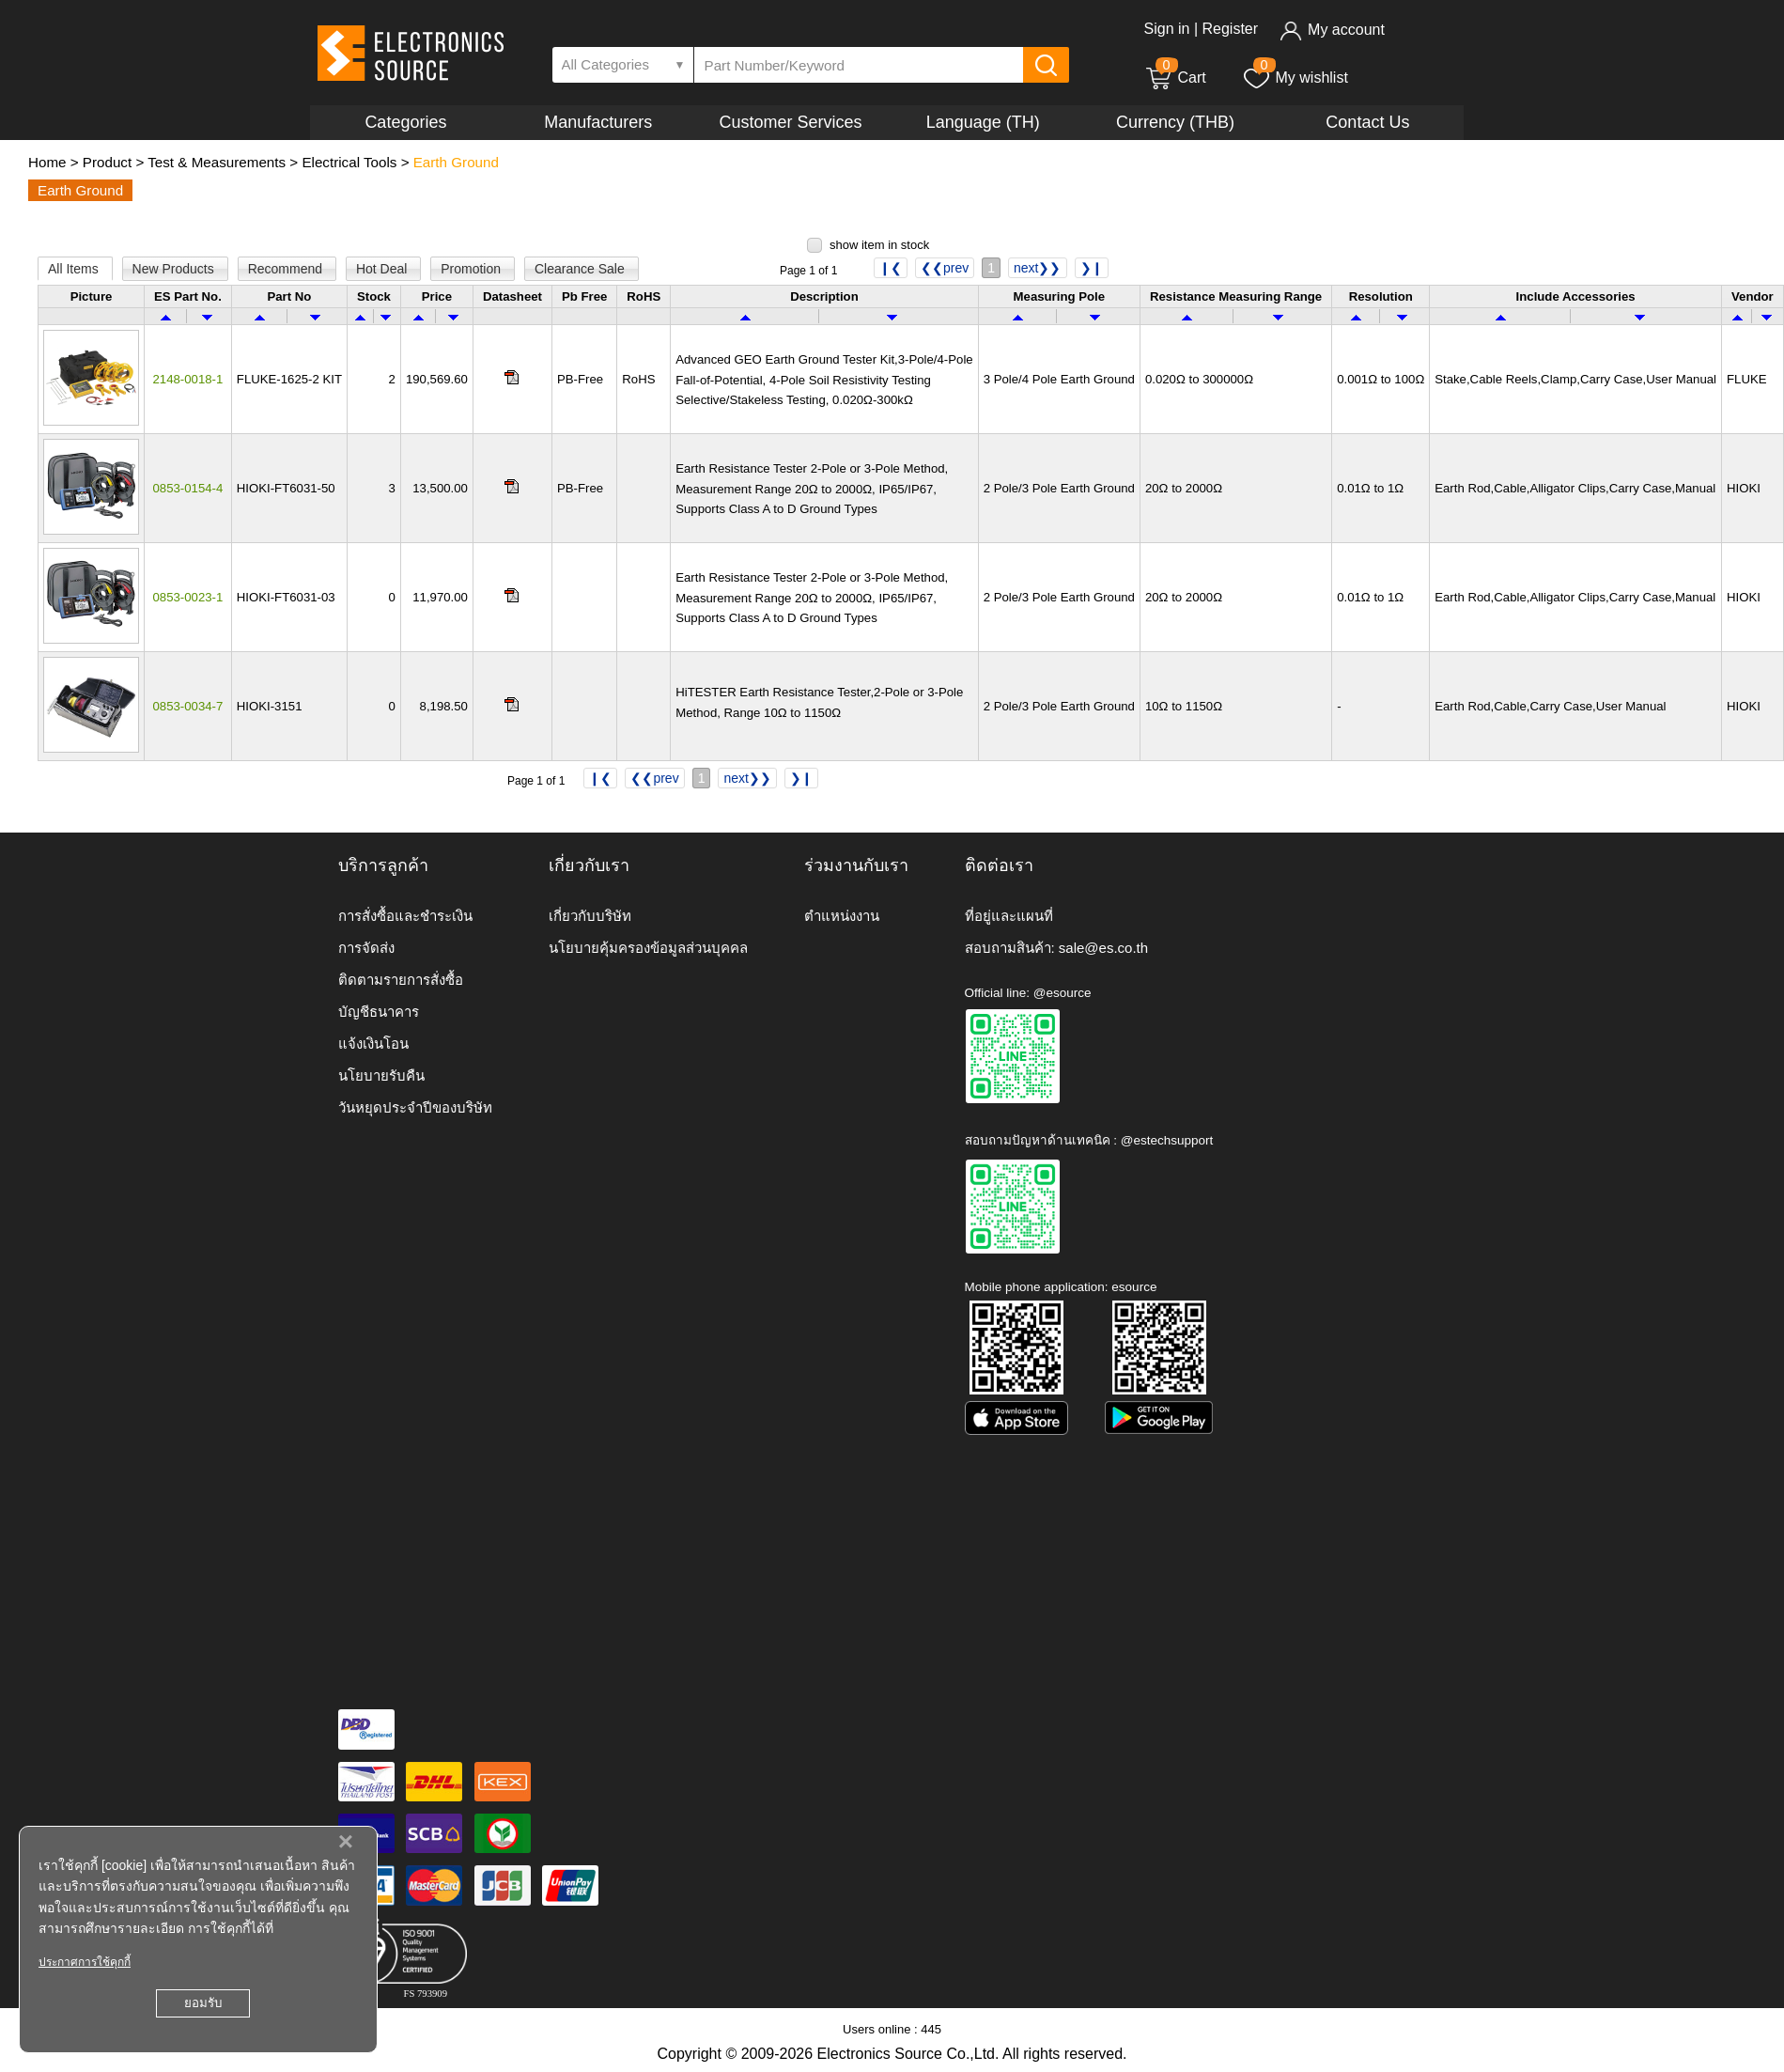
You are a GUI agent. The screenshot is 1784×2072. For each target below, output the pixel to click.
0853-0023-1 (188, 597)
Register (1230, 29)
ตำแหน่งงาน (841, 916)
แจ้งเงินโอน (373, 1044)
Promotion (472, 268)
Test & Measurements (216, 162)
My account (1332, 30)
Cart (1175, 78)
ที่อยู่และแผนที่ (1009, 916)
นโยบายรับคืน (381, 1075)
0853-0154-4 (188, 488)
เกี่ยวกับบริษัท (590, 916)
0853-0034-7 (188, 706)
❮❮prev (945, 267)
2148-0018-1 (188, 379)
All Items (75, 268)
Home (47, 162)
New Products (175, 268)
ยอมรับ (203, 2003)
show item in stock (879, 245)
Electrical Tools (349, 162)
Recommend (287, 268)
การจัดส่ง (366, 948)
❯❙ (1091, 267)
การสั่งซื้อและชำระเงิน (405, 916)
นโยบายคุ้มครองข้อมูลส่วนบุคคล (648, 948)
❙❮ (890, 267)
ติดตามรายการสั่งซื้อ (400, 980)
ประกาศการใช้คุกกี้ (85, 1962)
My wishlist (1295, 78)
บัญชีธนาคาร (378, 1012)
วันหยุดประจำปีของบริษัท (415, 1107)
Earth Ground (456, 162)
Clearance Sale (581, 268)
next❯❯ (1037, 267)
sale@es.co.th (1103, 948)
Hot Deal (383, 268)
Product (107, 162)
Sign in (1167, 29)
